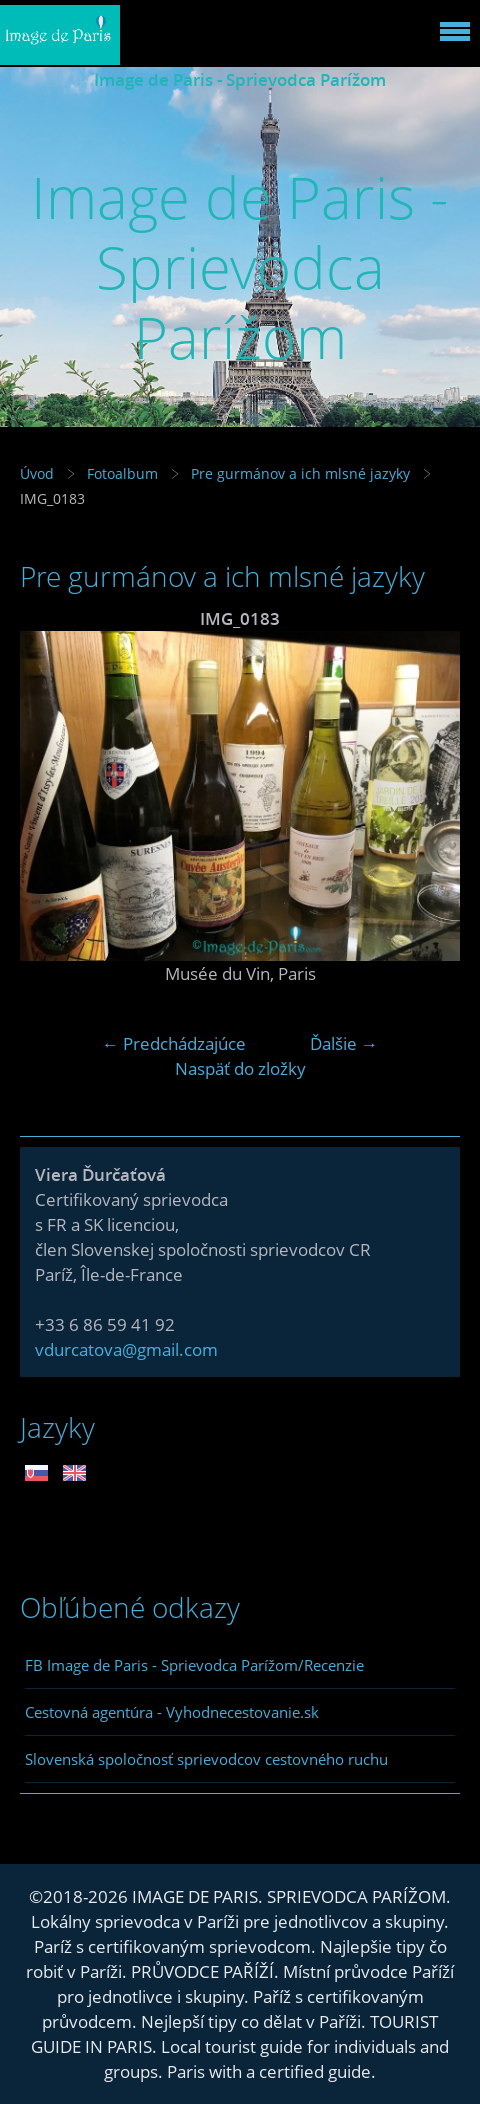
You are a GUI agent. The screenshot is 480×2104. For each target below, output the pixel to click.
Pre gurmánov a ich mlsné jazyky (300, 473)
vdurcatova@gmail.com (126, 1349)
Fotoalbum (122, 473)
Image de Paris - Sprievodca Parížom (240, 79)
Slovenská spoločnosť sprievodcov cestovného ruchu (206, 1759)
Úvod (37, 473)
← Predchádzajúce (174, 1043)
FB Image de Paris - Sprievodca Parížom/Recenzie (194, 1665)
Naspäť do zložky (240, 1068)
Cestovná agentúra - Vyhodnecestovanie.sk (172, 1712)
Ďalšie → (344, 1043)
